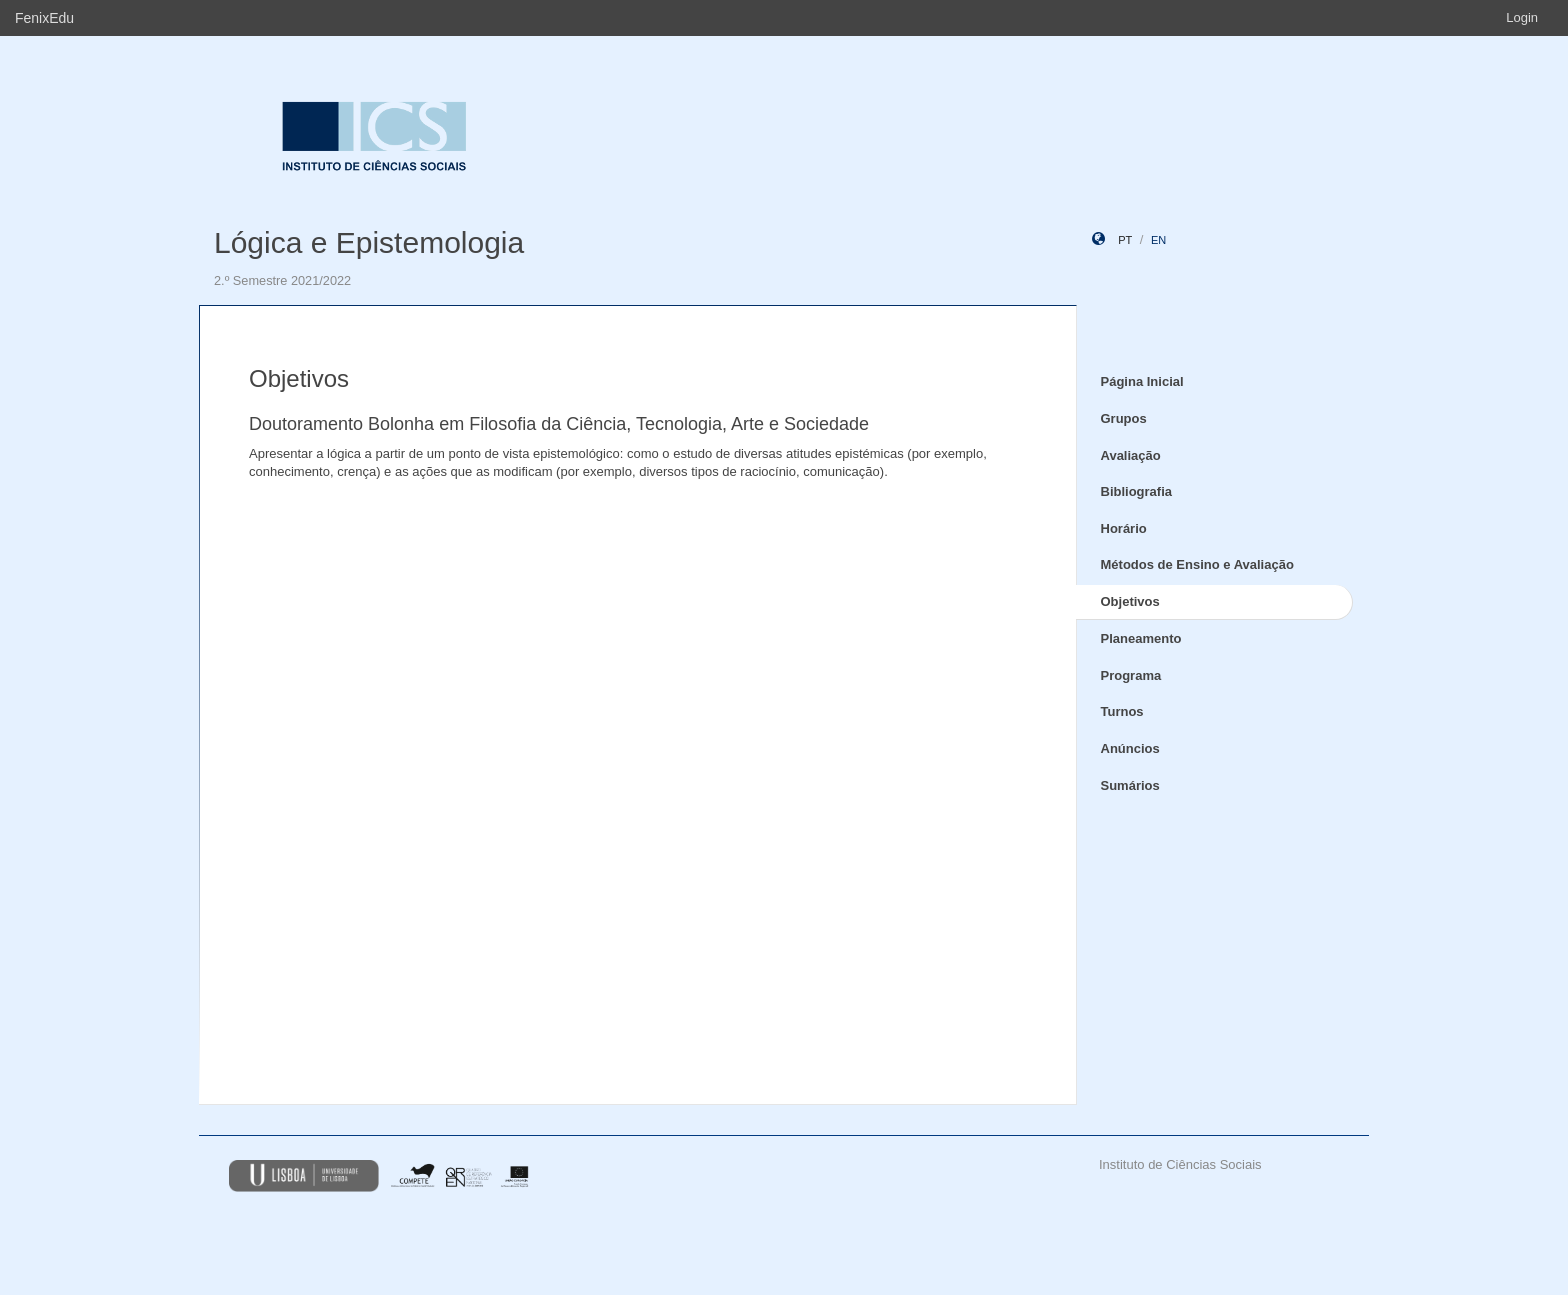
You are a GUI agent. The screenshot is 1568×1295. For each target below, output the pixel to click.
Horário (1124, 528)
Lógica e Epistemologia (369, 242)
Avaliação (1131, 455)
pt (1125, 240)
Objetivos (1130, 601)
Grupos (1124, 418)
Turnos (1122, 711)
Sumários (1130, 785)
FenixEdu (44, 18)
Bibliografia (1137, 491)
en (1158, 240)
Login (1522, 17)
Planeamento (1141, 638)
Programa (1131, 675)
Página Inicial (1142, 381)
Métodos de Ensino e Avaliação (1197, 564)
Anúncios (1130, 748)
